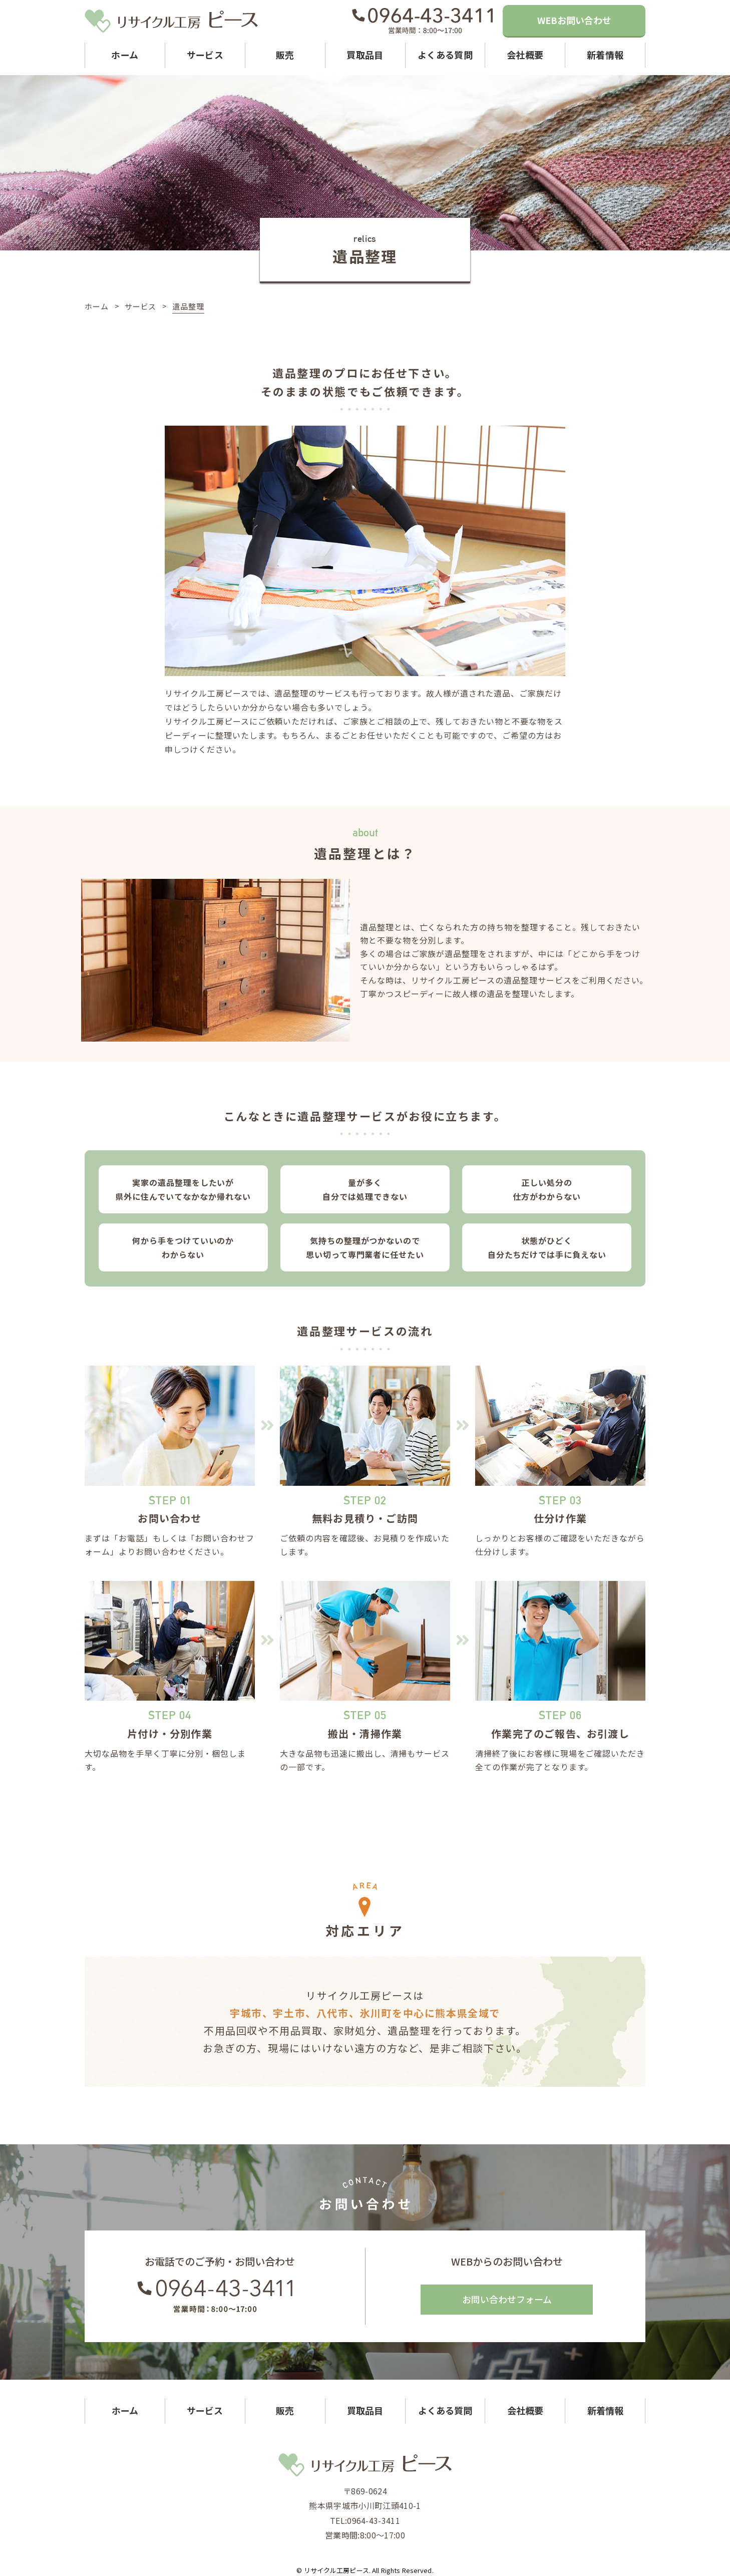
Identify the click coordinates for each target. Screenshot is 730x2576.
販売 (285, 54)
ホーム (124, 54)
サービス (205, 54)
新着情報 (605, 54)
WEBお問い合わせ (574, 20)
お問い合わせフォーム (507, 2299)
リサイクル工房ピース (336, 2570)
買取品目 (364, 54)
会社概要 (525, 54)
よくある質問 (445, 54)
